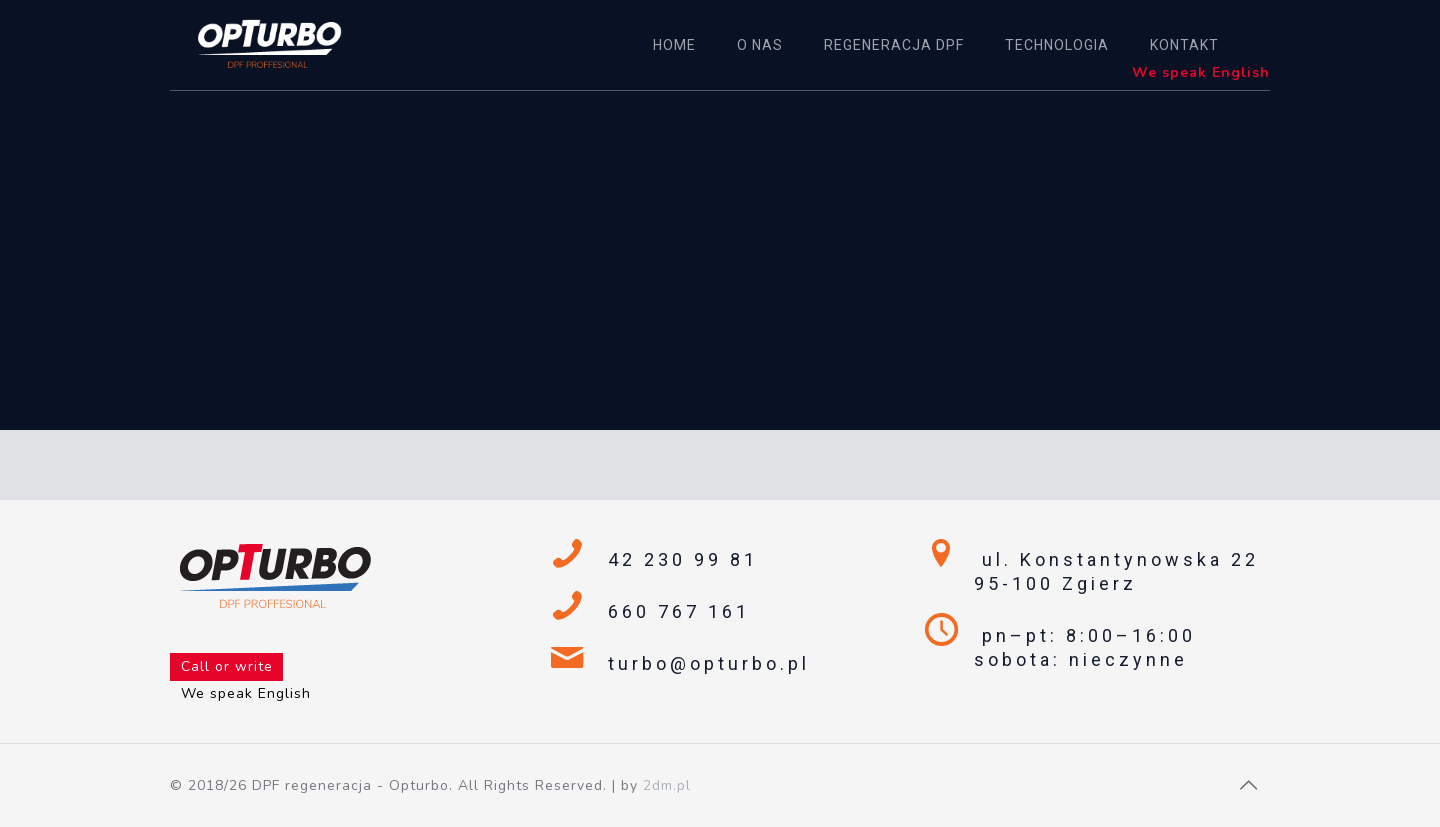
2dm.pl (667, 785)
